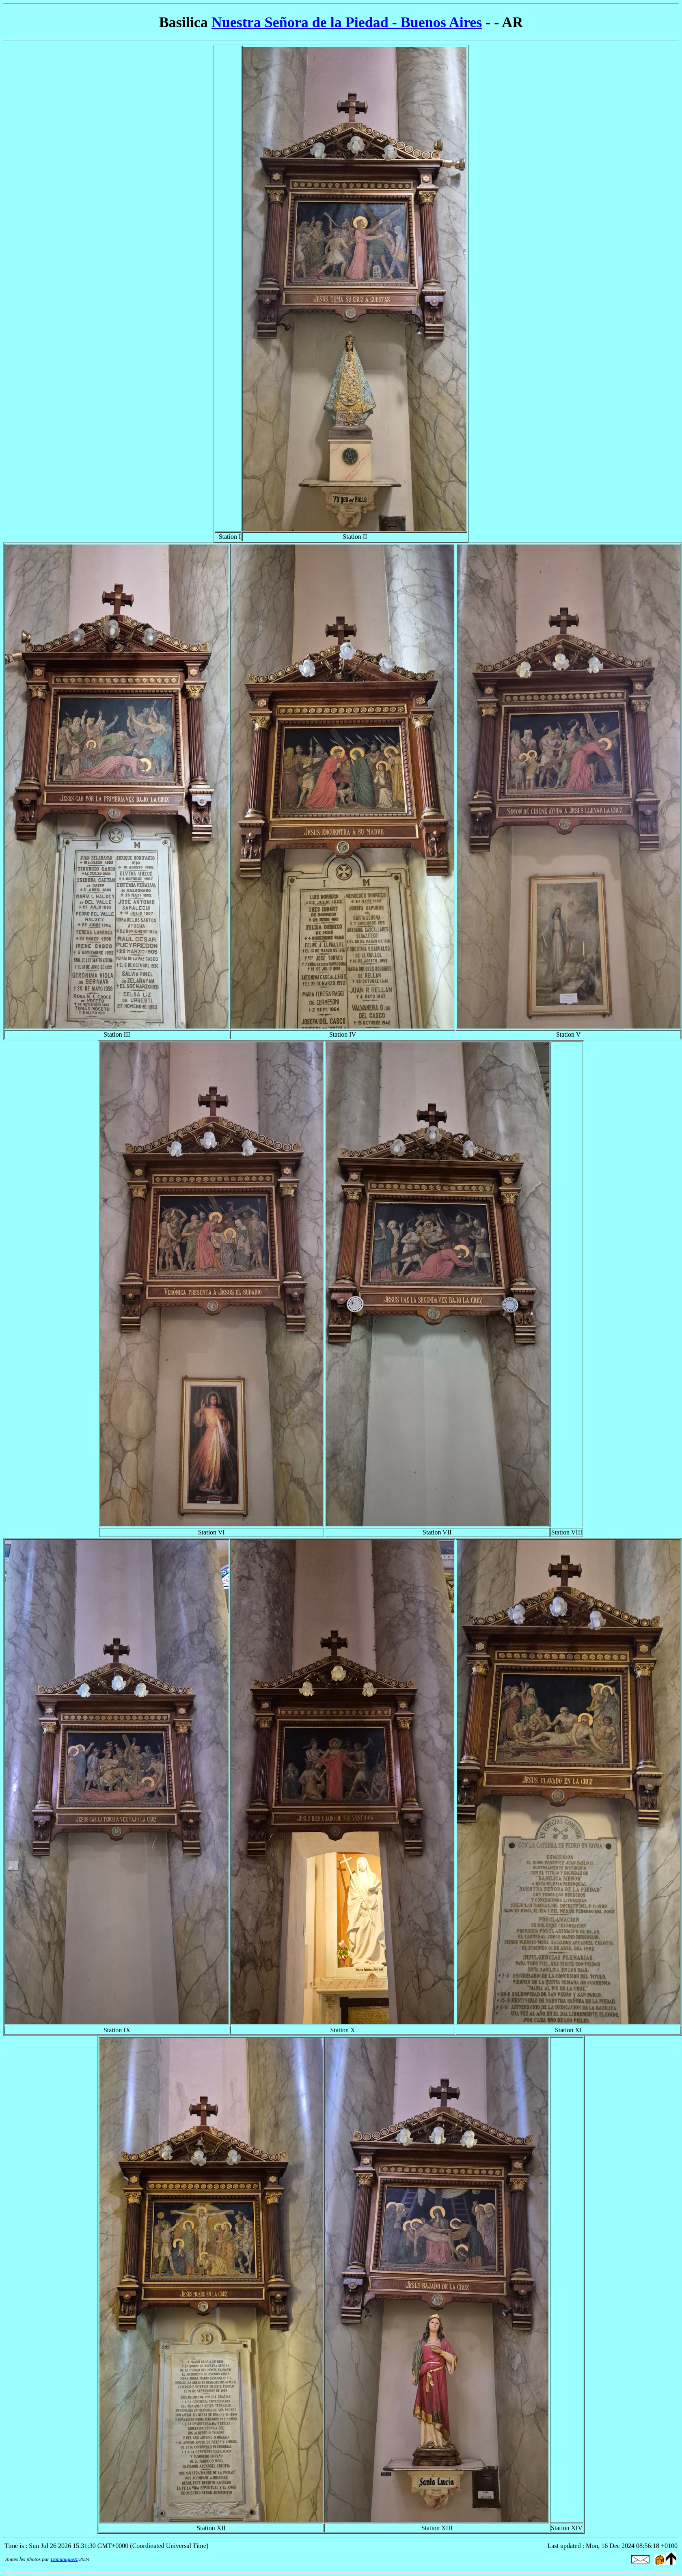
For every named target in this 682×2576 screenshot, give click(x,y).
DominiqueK (64, 2559)
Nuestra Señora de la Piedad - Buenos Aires (347, 22)
